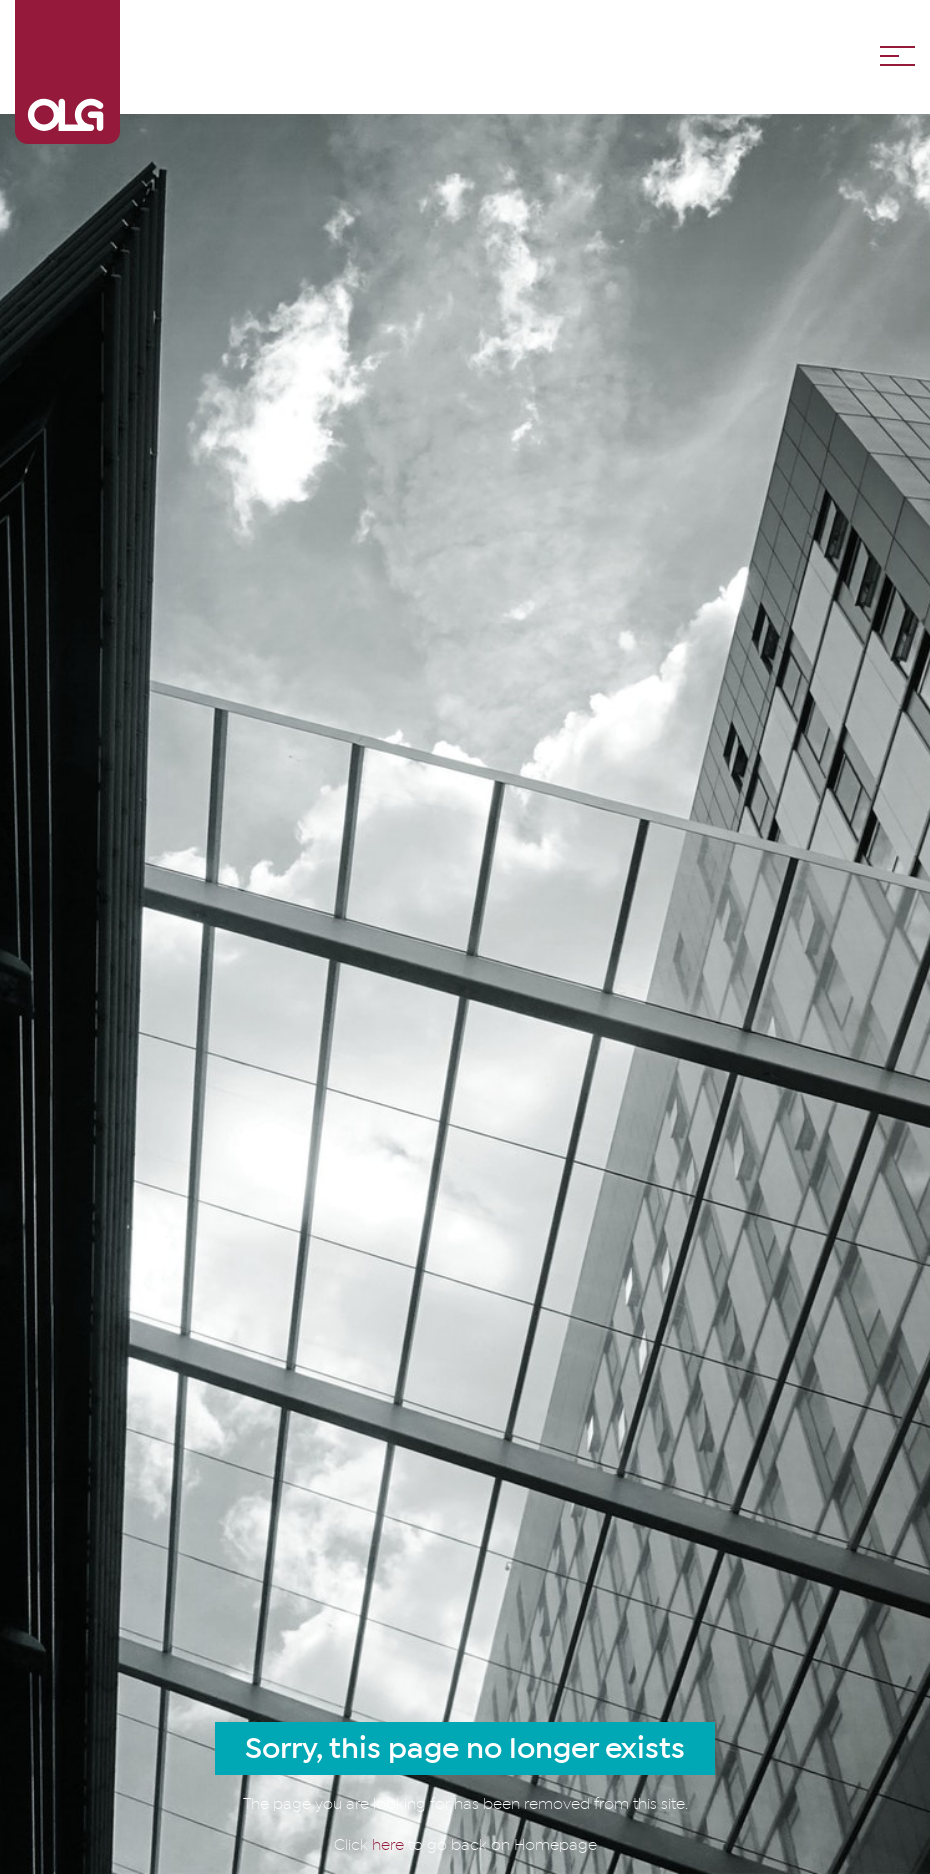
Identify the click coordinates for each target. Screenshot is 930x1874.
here (390, 1844)
